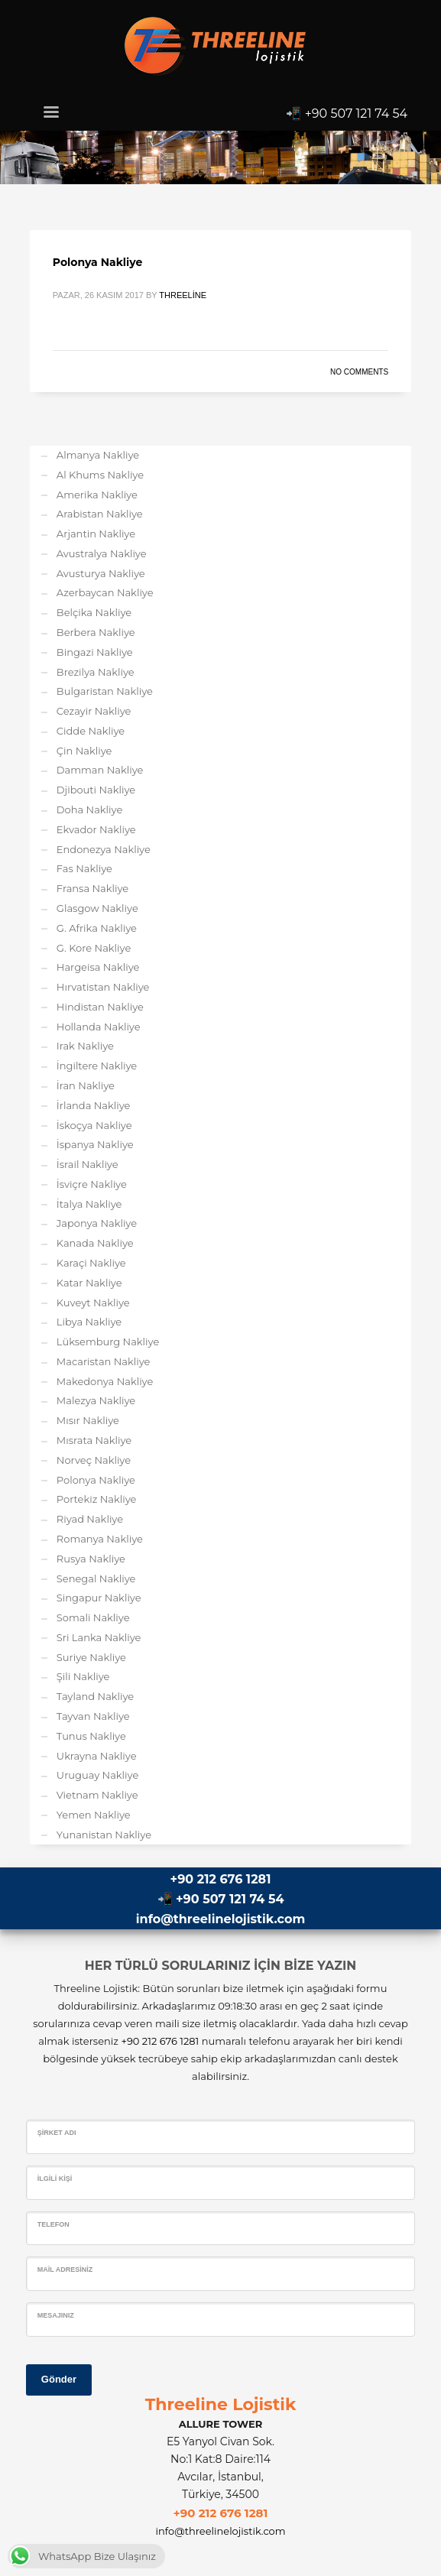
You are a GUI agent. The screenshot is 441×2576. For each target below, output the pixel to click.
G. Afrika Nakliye (97, 928)
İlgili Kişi (55, 2178)
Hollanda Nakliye (99, 1026)
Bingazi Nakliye (95, 652)
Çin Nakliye (84, 751)
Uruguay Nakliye (97, 1775)
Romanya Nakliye (100, 1539)
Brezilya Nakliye (96, 672)
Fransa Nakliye (92, 888)
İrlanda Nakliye (94, 1105)
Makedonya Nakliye (105, 1381)
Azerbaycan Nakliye (105, 592)
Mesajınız (55, 2315)
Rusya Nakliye (91, 1558)
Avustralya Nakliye (102, 553)
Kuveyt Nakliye (93, 1302)
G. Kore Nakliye (94, 948)
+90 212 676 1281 (220, 1879)
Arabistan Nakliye (100, 514)
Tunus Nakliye (91, 1736)
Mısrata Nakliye (94, 1440)
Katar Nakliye (89, 1283)
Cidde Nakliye (91, 731)
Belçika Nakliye (94, 612)
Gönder (58, 2379)
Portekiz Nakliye (97, 1499)
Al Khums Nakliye (100, 475)
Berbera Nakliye (96, 632)
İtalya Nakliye (89, 1204)
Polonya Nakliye (97, 262)
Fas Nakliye (84, 868)
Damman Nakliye (100, 770)
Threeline (182, 295)
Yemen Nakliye (94, 1815)
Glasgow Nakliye (97, 908)
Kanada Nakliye (95, 1243)
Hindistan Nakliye (100, 1007)
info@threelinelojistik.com (220, 1919)
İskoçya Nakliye (94, 1125)
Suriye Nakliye (91, 1657)
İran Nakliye (86, 1085)
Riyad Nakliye (90, 1519)
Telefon (53, 2224)
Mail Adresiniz (65, 2269)
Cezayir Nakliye (94, 711)
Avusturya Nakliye (101, 573)
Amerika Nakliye (97, 494)
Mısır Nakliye (88, 1420)
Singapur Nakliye (99, 1597)
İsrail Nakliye (87, 1164)
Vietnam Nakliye (97, 1795)
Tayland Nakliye (95, 1696)
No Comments (359, 372)
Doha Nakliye (89, 809)
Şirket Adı (56, 2132)
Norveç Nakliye (94, 1460)
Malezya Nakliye (96, 1400)
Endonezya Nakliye (104, 849)
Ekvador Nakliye (96, 829)
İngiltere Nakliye (97, 1065)
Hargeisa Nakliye (98, 967)
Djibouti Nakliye (96, 790)
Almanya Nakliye (98, 455)
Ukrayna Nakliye (97, 1756)
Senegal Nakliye (96, 1578)
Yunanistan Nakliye (104, 1834)
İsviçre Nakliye (92, 1184)
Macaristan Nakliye (104, 1361)
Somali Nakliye (93, 1617)
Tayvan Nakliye (93, 1716)
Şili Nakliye (83, 1676)
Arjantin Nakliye (96, 533)
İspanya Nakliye (95, 1144)
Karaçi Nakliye (91, 1263)
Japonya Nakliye (97, 1223)
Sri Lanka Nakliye (99, 1637)
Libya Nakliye (89, 1322)
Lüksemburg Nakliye (108, 1341)
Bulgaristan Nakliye (105, 691)
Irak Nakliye (85, 1046)
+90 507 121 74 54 (356, 113)
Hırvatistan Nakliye (103, 987)
